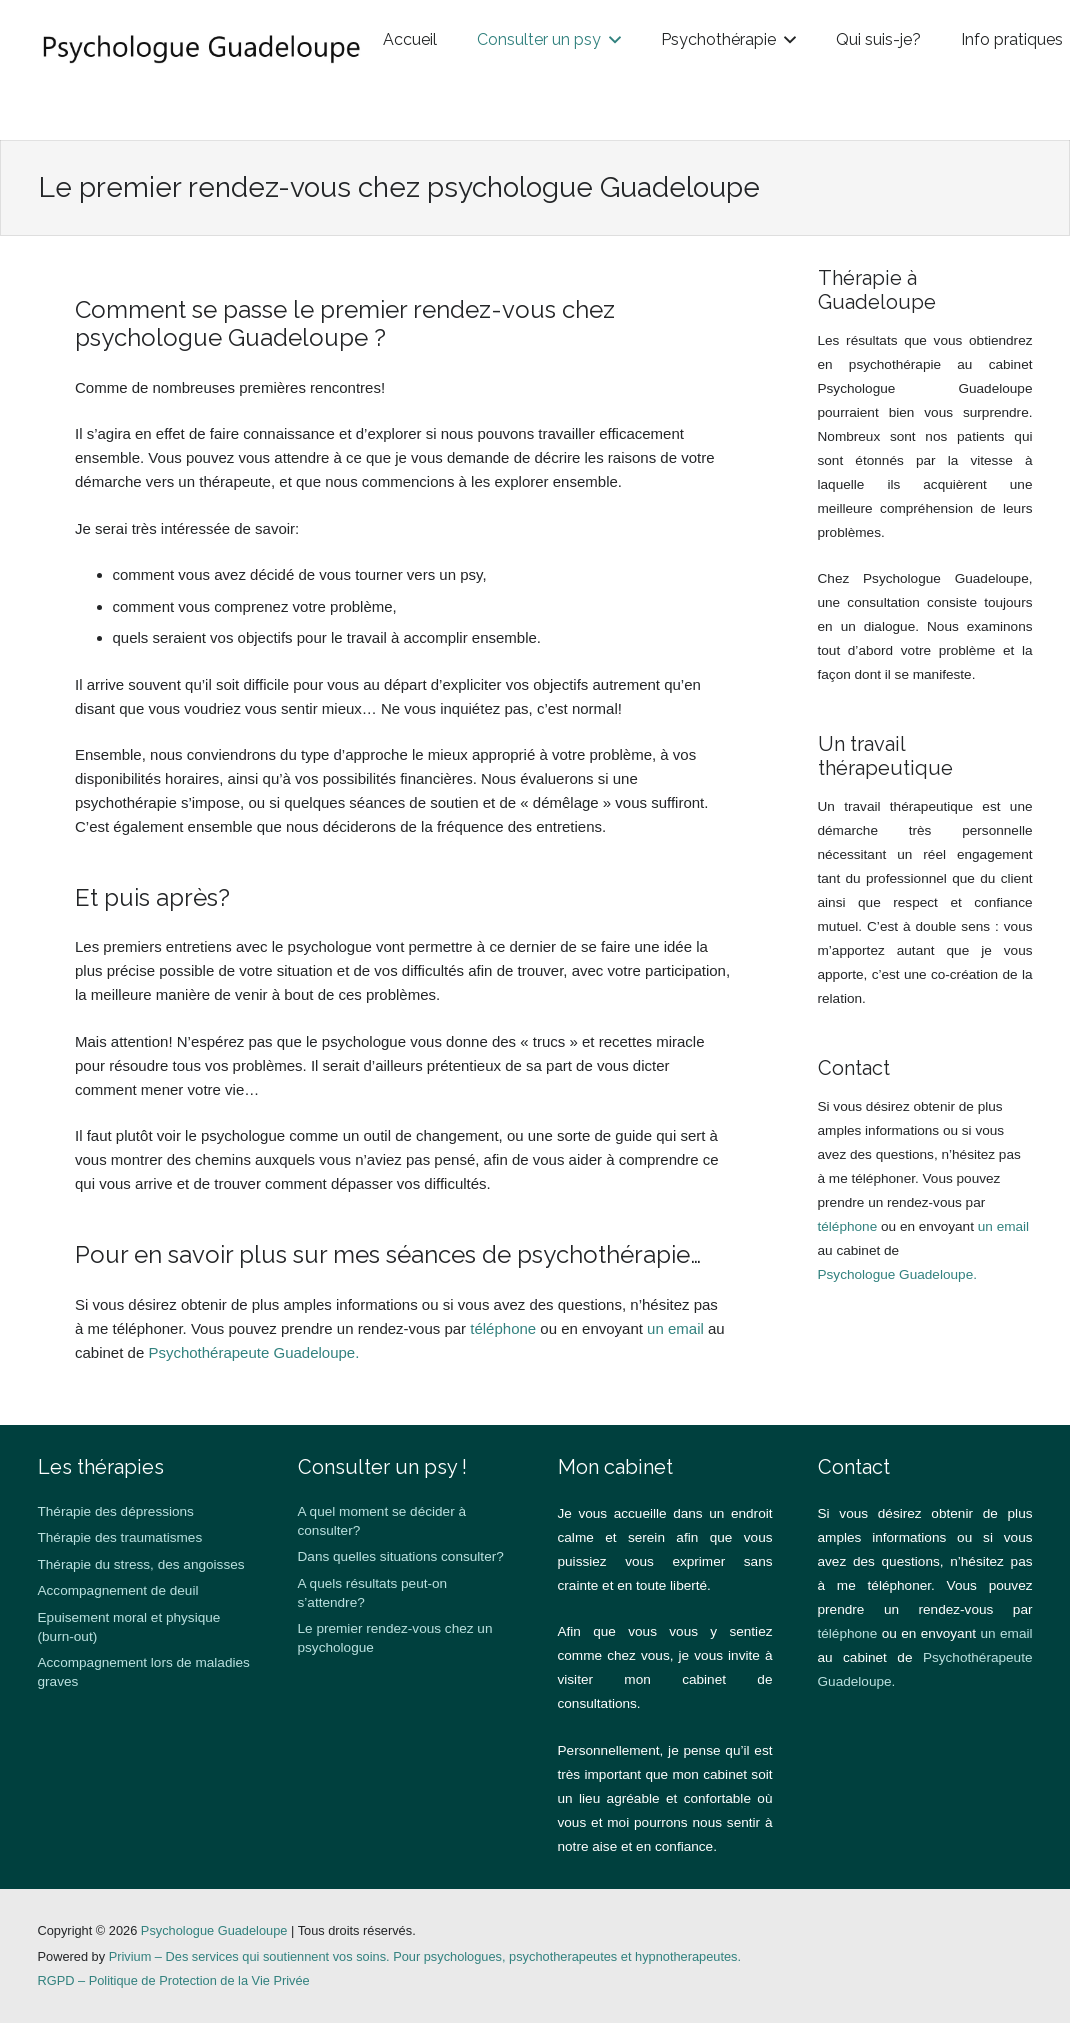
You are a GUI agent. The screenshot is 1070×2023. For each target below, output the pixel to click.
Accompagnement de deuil (118, 1590)
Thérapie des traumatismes (120, 1537)
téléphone (503, 1328)
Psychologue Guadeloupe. (897, 1274)
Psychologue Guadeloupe (214, 1930)
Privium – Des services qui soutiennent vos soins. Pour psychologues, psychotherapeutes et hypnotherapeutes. (425, 1956)
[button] (358, 110)
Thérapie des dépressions (116, 1511)
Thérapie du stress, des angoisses (141, 1564)
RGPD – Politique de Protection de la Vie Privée (174, 1980)
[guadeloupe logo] (280, 50)
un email (675, 1328)
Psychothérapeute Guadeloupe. (253, 1352)
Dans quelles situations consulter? (401, 1556)
